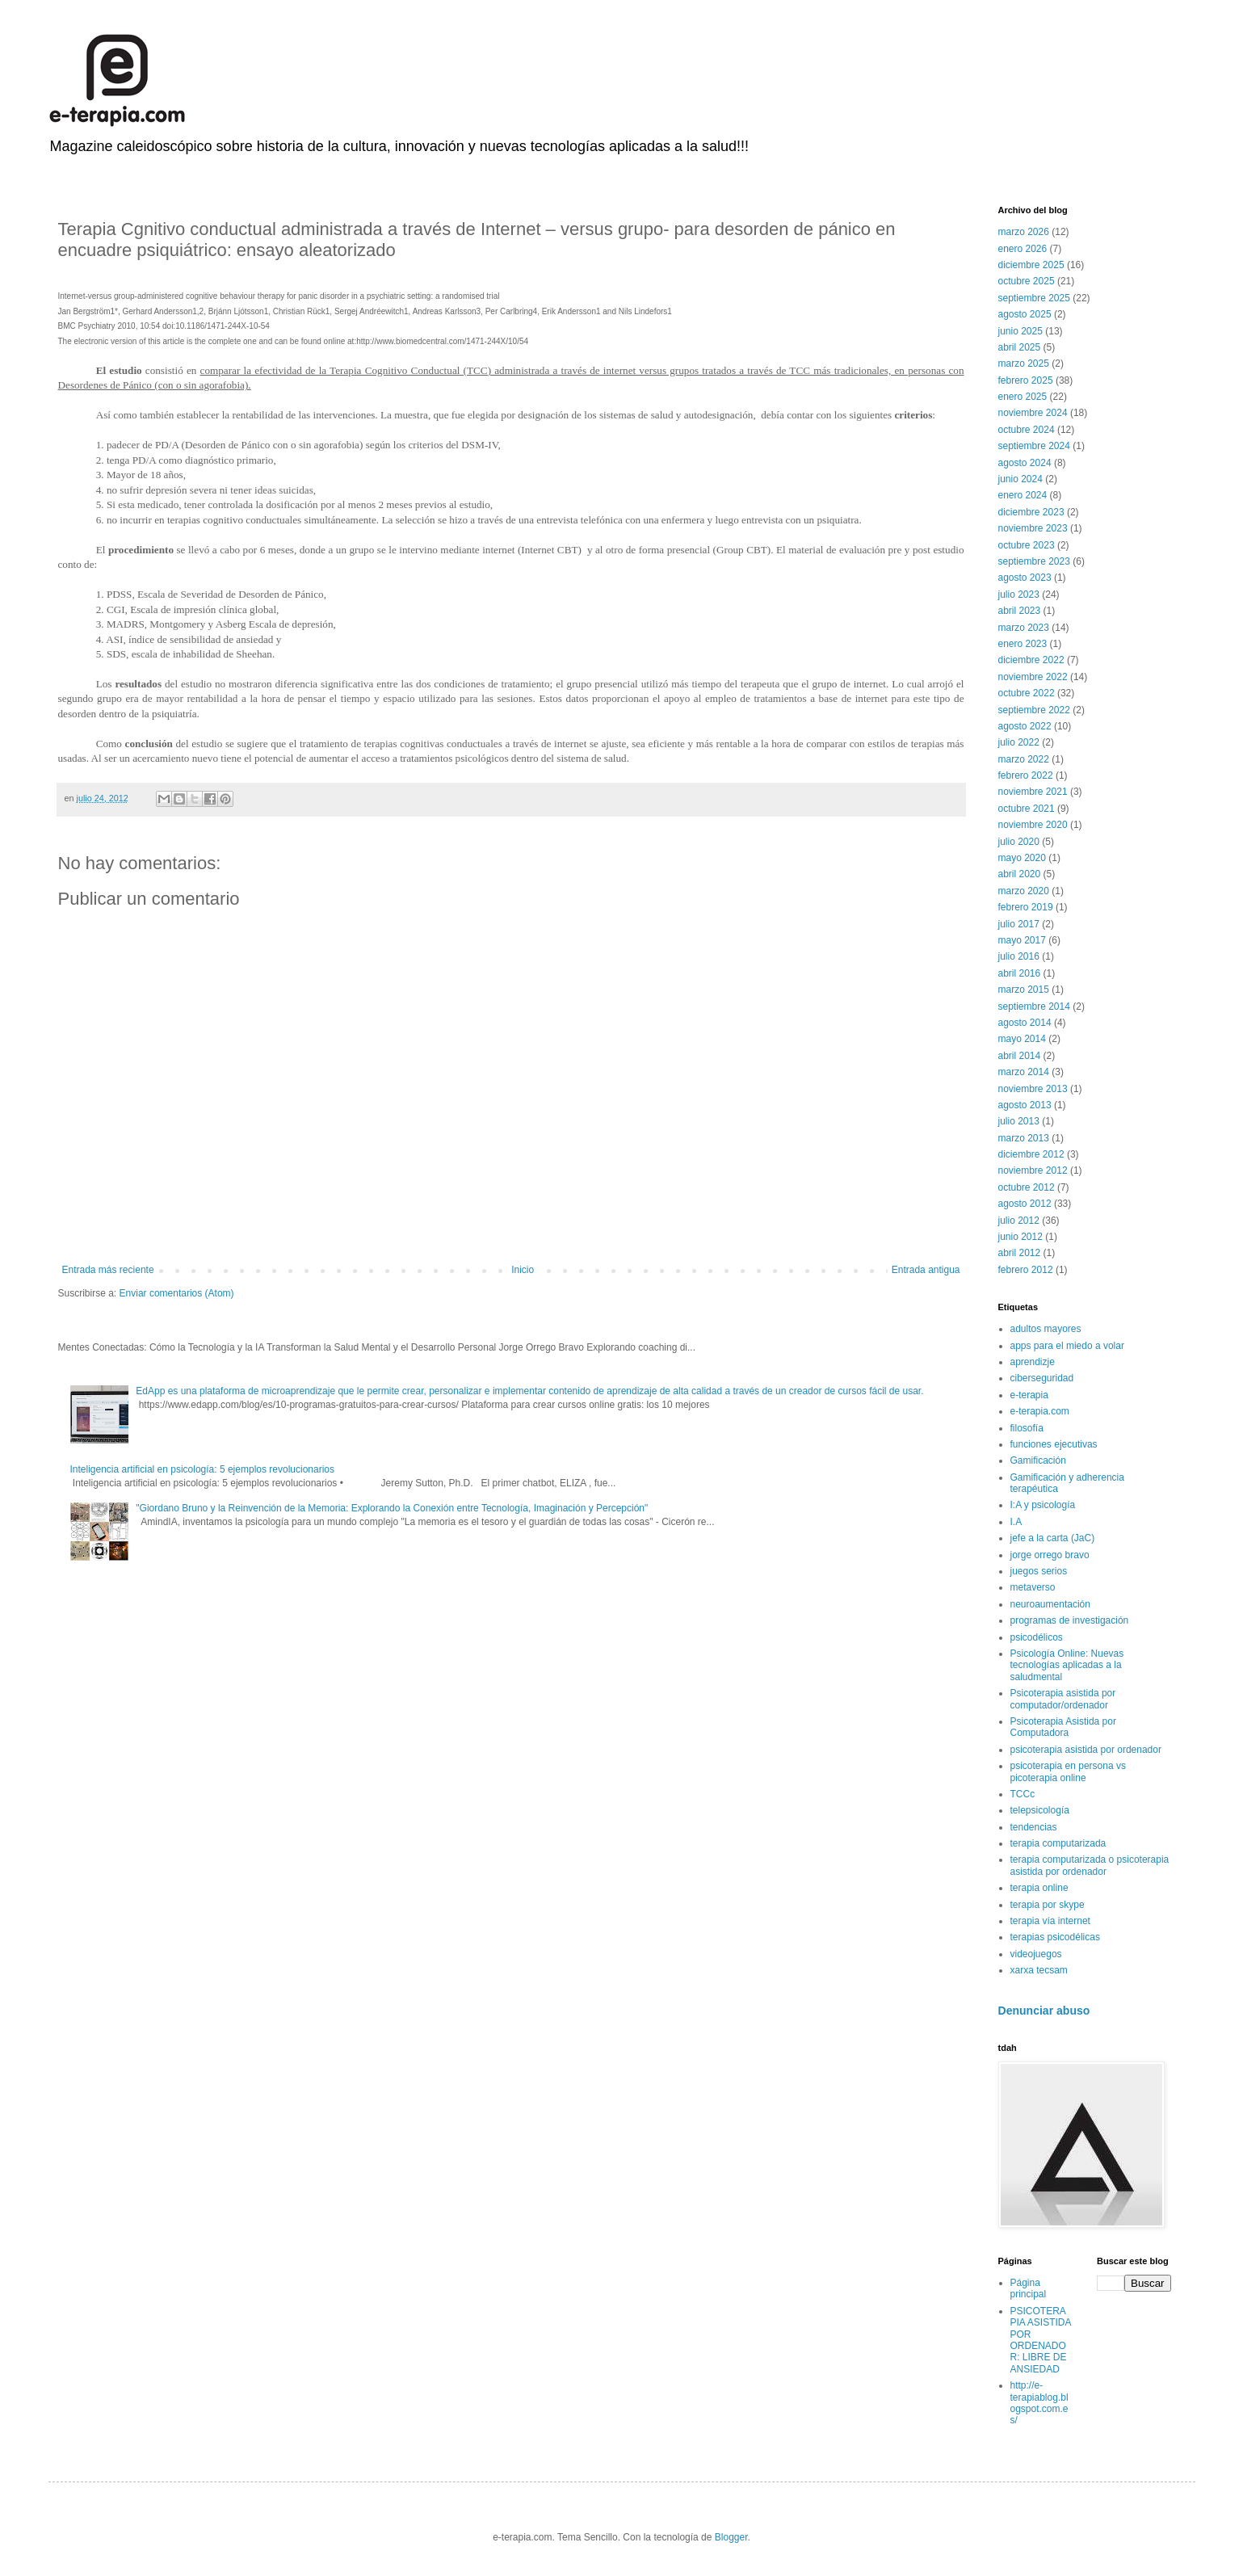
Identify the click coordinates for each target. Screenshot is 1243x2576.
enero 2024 (1023, 495)
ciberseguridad (1042, 1378)
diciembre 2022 (1031, 660)
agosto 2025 (1025, 314)
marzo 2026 (1023, 231)
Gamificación (1038, 1460)
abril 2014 (1019, 1055)
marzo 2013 (1023, 1138)
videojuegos (1036, 1954)
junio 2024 (1020, 479)
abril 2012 (1019, 1253)
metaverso (1033, 1587)
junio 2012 (1020, 1236)
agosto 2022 (1025, 726)
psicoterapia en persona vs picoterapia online (1068, 1771)
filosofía (1027, 1428)
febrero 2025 (1025, 380)
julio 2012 (1018, 1220)
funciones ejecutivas (1054, 1444)
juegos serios (1039, 1571)
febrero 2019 (1025, 907)
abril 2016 (1019, 973)
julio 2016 (1018, 956)
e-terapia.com (1039, 1411)
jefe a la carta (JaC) (1052, 1538)
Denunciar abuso (1044, 2010)
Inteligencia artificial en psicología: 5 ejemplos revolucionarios (202, 1469)
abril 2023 (1019, 610)
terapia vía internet (1050, 1921)
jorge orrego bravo (1050, 1555)
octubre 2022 (1026, 693)
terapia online (1039, 1887)
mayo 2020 (1022, 858)
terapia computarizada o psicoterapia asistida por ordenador (1090, 1865)
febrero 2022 (1025, 775)
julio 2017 (1018, 924)
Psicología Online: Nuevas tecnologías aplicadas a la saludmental (1067, 1665)
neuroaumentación (1050, 1604)
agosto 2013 (1025, 1105)
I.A (1016, 1522)
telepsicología (1039, 1810)
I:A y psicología (1043, 1505)
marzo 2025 (1023, 363)
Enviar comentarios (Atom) (177, 1293)
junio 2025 (1020, 331)
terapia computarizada (1058, 1843)
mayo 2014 (1022, 1038)
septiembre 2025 (1034, 298)
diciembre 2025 (1031, 265)
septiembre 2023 (1034, 561)
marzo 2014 (1023, 1072)
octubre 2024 (1026, 429)
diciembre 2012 (1031, 1154)
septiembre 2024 (1034, 446)
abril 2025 (1019, 347)
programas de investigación (1069, 1620)
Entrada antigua (926, 1269)
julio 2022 (1018, 742)
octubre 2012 (1026, 1187)
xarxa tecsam (1039, 1970)
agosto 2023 (1025, 577)
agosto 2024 (1025, 463)
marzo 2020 (1023, 891)
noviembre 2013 (1033, 1089)
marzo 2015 (1023, 989)
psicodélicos (1036, 1637)
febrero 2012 (1025, 1269)
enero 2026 (1023, 248)
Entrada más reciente (108, 1269)
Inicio (522, 1269)
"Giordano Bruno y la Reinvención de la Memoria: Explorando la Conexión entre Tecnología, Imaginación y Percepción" (392, 1508)
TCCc (1022, 1794)
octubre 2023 (1026, 545)
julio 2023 (1018, 594)
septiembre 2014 (1034, 1006)
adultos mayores (1045, 1328)
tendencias (1033, 1827)
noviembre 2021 (1033, 791)
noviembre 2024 (1033, 412)
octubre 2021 (1026, 808)
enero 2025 (1023, 396)
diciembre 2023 (1031, 512)
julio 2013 (1018, 1121)
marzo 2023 (1023, 627)
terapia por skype (1047, 1904)
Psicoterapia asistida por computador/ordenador (1063, 1698)
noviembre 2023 (1033, 528)
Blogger (731, 2537)
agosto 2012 (1025, 1203)
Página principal (1028, 2288)
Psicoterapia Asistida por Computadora (1063, 1727)
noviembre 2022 (1033, 677)
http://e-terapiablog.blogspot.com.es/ (1039, 2403)
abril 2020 (1019, 874)
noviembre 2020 (1033, 824)
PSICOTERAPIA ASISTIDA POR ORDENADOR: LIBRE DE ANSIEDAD (1040, 2340)
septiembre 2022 (1034, 710)
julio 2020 (1018, 841)
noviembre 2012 (1033, 1170)
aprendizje (1032, 1362)
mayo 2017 (1022, 940)
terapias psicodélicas (1055, 1937)
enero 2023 (1023, 643)
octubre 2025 (1026, 281)
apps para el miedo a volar (1067, 1345)
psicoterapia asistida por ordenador (1085, 1749)
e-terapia (1029, 1395)
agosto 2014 (1025, 1022)
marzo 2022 (1023, 759)
